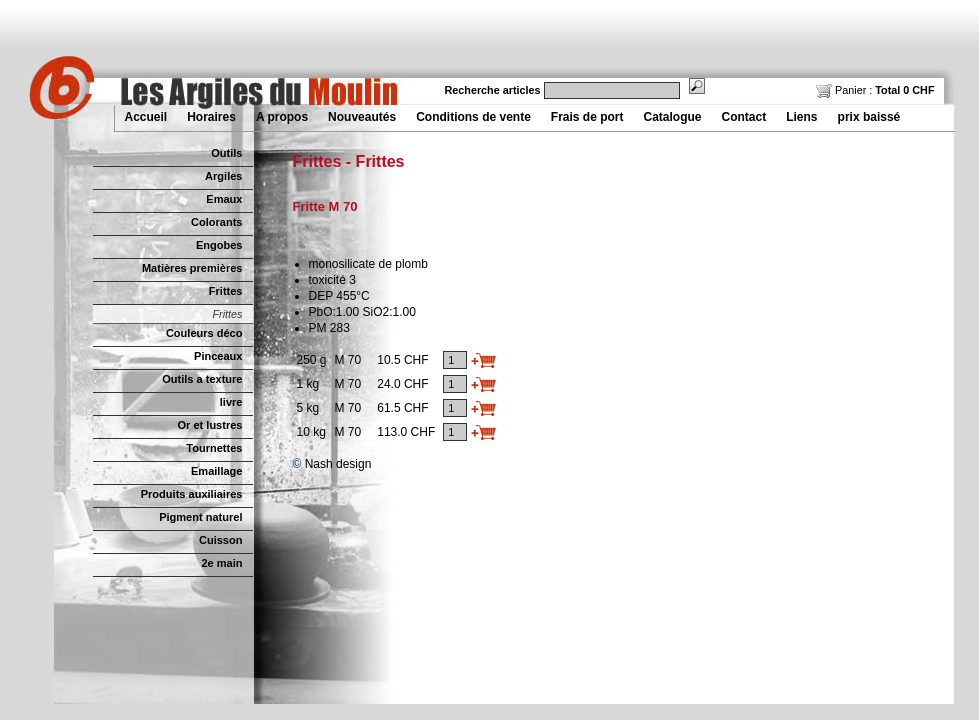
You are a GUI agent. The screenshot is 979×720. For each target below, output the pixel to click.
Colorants (216, 222)
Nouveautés (362, 117)
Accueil (146, 117)
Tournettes (214, 448)
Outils (226, 153)
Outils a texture (202, 379)
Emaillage (217, 471)
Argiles (223, 176)
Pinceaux (218, 356)
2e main (221, 563)
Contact (744, 117)
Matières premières (192, 268)
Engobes (219, 245)
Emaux (224, 199)
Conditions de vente (473, 117)
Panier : (875, 90)
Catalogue (673, 117)
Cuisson (221, 540)
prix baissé (869, 117)
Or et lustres (210, 425)
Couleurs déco (204, 333)
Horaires (211, 117)
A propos (282, 117)
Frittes (226, 291)
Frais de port (587, 117)
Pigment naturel (200, 517)
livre (231, 402)
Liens (801, 117)
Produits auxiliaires (192, 494)
